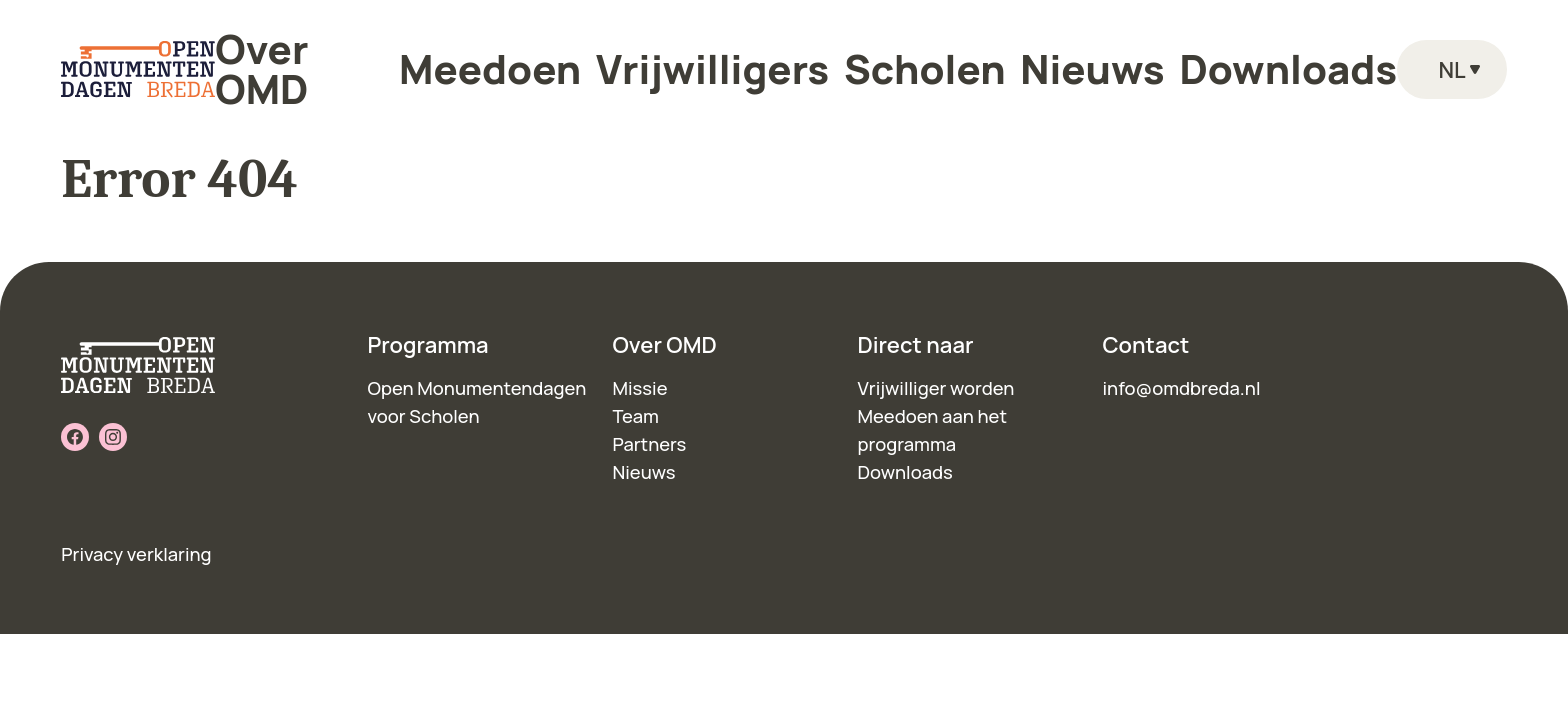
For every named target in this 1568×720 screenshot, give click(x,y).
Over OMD (478, 58)
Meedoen (611, 58)
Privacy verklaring (136, 554)
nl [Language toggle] (1451, 58)
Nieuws (1000, 58)
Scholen (885, 58)
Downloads (1129, 58)
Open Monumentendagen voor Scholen (477, 402)
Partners (650, 444)
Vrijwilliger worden (936, 388)
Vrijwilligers (751, 58)
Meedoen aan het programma (933, 430)
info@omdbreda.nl (1182, 388)
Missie (640, 388)
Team (636, 416)
